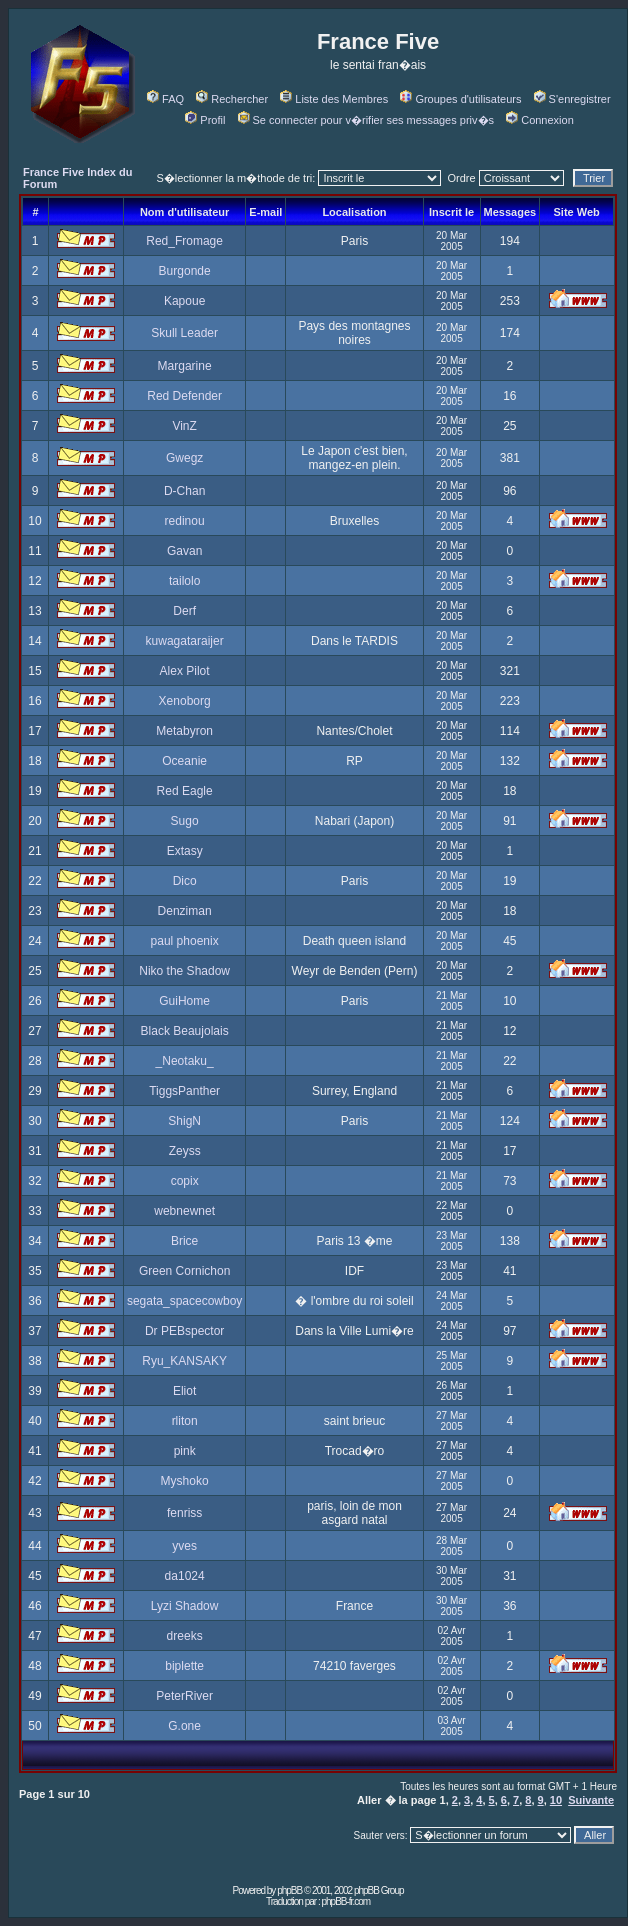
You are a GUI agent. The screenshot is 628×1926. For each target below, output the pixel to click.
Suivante (591, 1800)
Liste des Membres (334, 99)
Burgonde (185, 271)
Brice (184, 1241)
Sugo (185, 821)
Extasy (185, 851)
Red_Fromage (184, 241)
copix (185, 1181)
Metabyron (184, 731)
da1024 (185, 1576)
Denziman (185, 911)
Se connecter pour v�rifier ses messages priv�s (366, 120)
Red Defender (184, 396)
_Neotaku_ (185, 1061)
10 (556, 1800)
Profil (205, 120)
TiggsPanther (184, 1091)
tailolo (184, 581)
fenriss (184, 1513)
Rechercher (232, 99)
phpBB (289, 1890)
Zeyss (185, 1151)
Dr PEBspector (184, 1331)
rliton (185, 1421)
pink (185, 1451)
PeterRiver (184, 1696)
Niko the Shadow (184, 971)
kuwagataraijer (185, 641)
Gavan (184, 551)
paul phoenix (185, 941)
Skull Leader (184, 333)
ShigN (184, 1121)
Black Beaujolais (185, 1031)
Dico (185, 881)
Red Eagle (185, 791)
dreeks (185, 1636)
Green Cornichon (184, 1271)
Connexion (540, 120)
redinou (185, 521)
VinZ (184, 426)
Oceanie (184, 761)
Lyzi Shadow (185, 1606)
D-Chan (184, 491)
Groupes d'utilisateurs (460, 99)
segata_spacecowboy (184, 1301)
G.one (184, 1726)
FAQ (165, 99)
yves (184, 1546)
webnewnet (184, 1211)
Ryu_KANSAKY (184, 1361)
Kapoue (184, 301)
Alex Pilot (185, 671)
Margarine (185, 366)
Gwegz (184, 458)
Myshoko (185, 1481)
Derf (184, 611)
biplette (184, 1666)
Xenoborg (185, 701)
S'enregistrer (572, 99)
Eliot (184, 1391)
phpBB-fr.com (345, 1901)
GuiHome (184, 1001)
